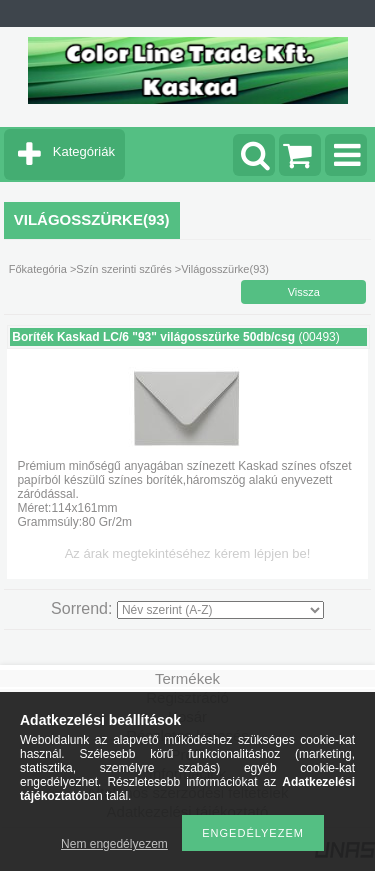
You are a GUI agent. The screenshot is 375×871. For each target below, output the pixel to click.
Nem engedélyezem (114, 844)
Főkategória (38, 269)
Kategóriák (84, 151)
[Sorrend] (220, 610)
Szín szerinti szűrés (123, 269)
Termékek (187, 678)
